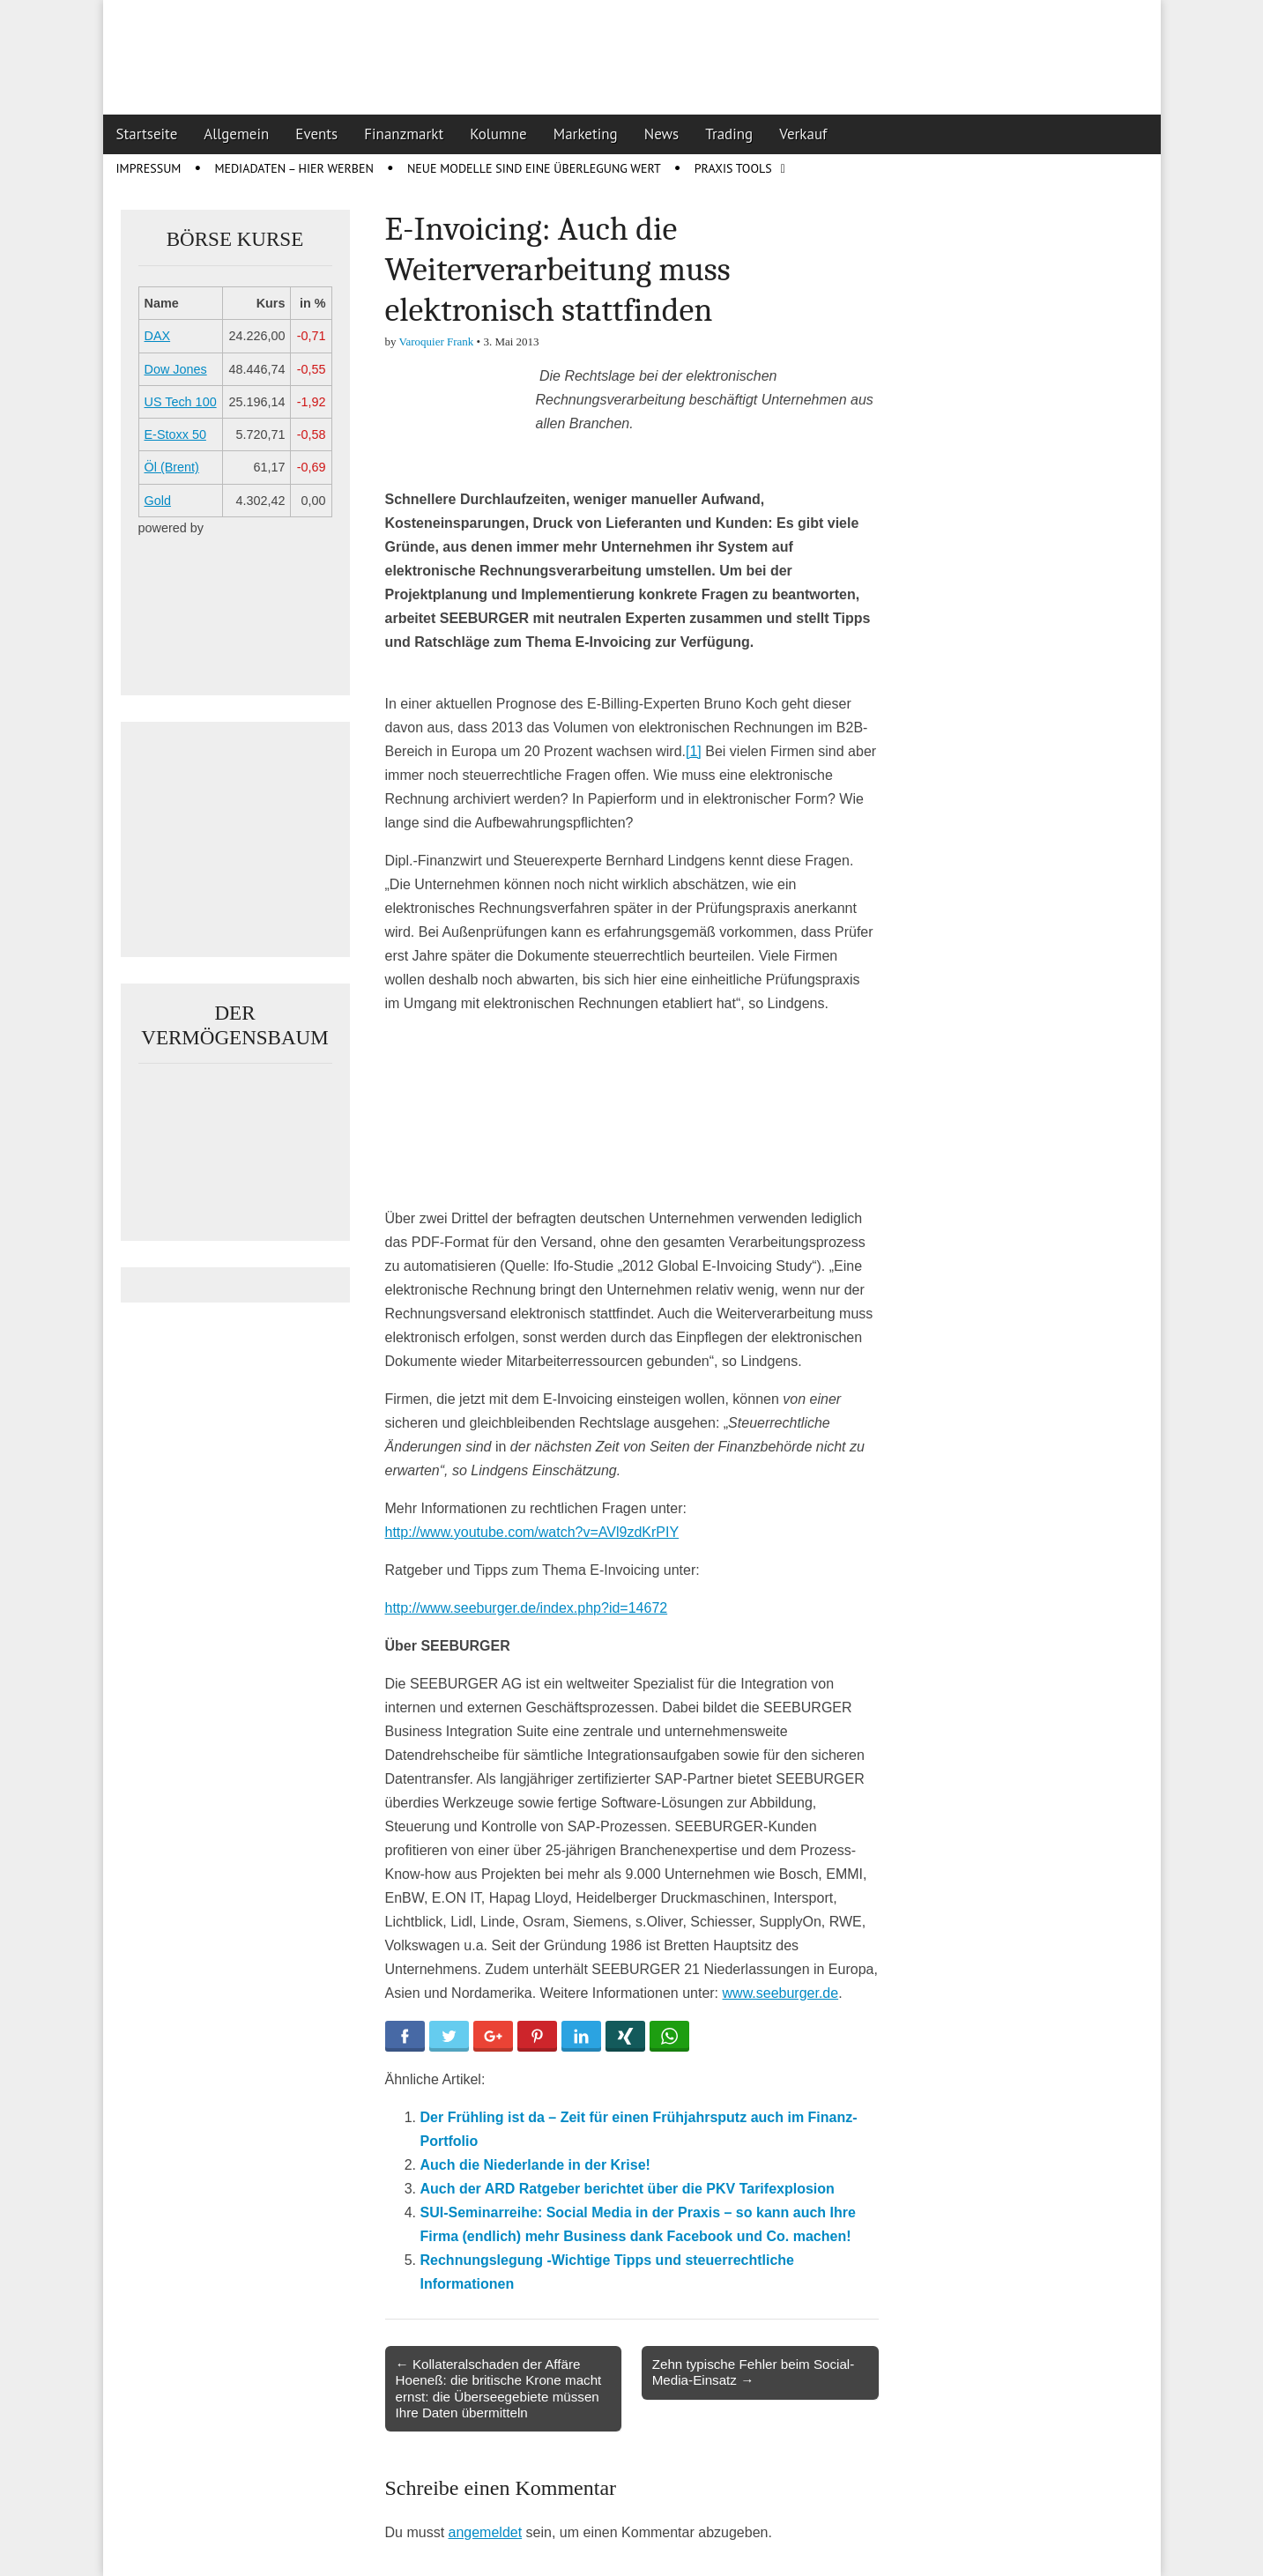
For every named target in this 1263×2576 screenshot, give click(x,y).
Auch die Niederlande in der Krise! (535, 2164)
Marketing (585, 134)
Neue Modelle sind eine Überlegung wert (534, 168)
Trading (729, 134)
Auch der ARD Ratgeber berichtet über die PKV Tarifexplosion (627, 2188)
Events (316, 134)
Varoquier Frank (436, 341)
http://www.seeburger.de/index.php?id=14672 (526, 1607)
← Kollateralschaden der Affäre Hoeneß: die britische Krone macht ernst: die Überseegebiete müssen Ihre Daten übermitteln (499, 2388)
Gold (158, 501)
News (662, 134)
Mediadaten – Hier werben (294, 168)
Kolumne (498, 134)
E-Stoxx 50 (175, 434)
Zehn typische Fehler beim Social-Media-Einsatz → (753, 2372)
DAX (158, 336)
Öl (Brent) (172, 467)
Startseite (147, 134)
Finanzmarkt (403, 134)
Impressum (149, 168)
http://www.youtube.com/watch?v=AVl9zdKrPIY (532, 1532)
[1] (694, 751)
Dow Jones (176, 369)
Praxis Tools (733, 168)
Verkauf (803, 134)
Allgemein (236, 134)
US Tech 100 (181, 402)
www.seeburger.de (781, 1993)
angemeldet (486, 2532)
